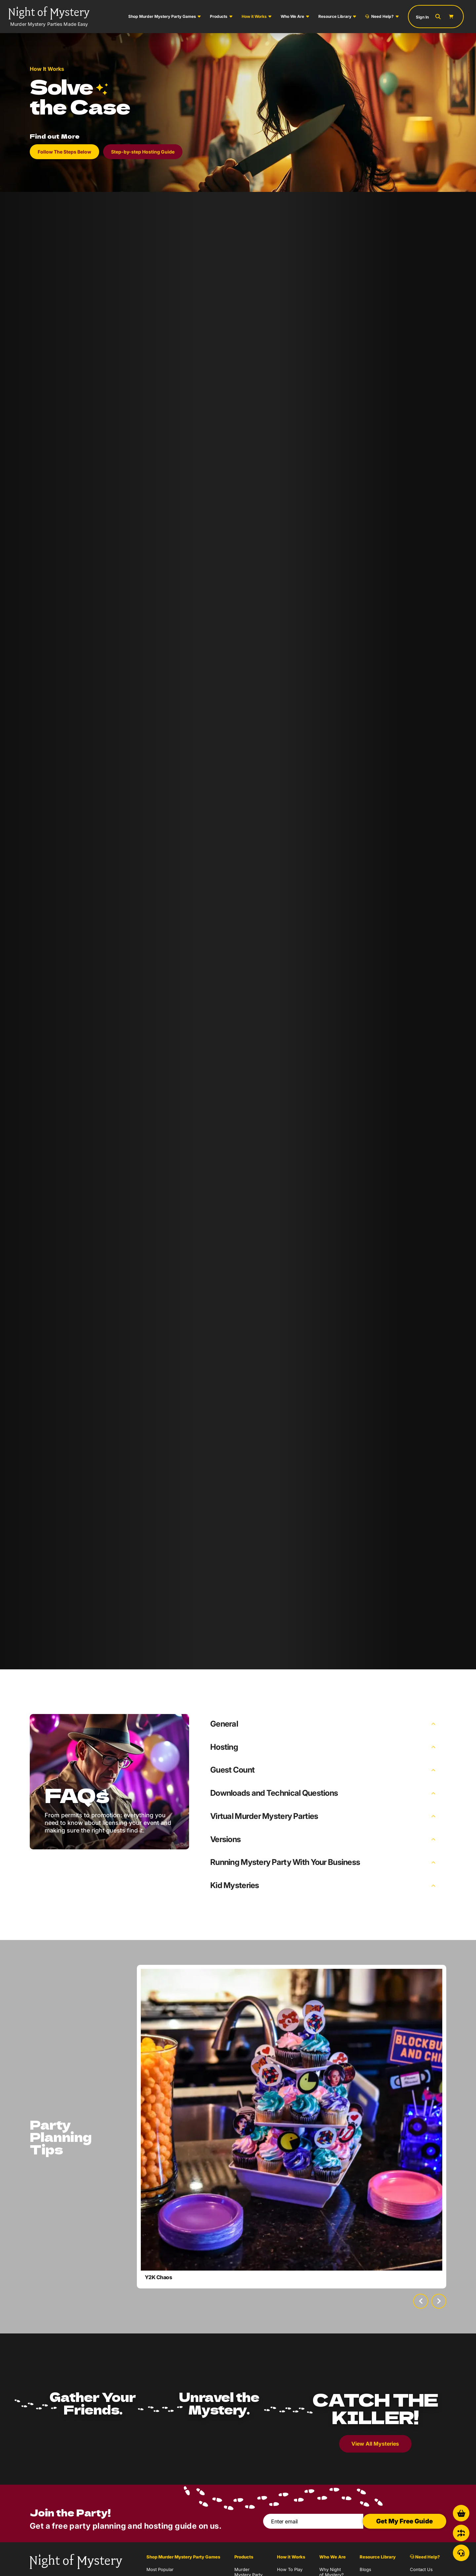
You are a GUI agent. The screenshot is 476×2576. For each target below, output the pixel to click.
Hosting (224, 1747)
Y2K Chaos (158, 2277)
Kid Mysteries (234, 1885)
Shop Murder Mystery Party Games (162, 16)
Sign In (422, 17)
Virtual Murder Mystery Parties (264, 1816)
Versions (225, 1839)
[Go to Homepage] (49, 16)
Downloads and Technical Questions (274, 1793)
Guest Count (232, 1770)
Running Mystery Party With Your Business (285, 1862)
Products (218, 16)
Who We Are (292, 16)
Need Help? (379, 16)
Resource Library (334, 16)
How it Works (254, 16)
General (224, 1724)
